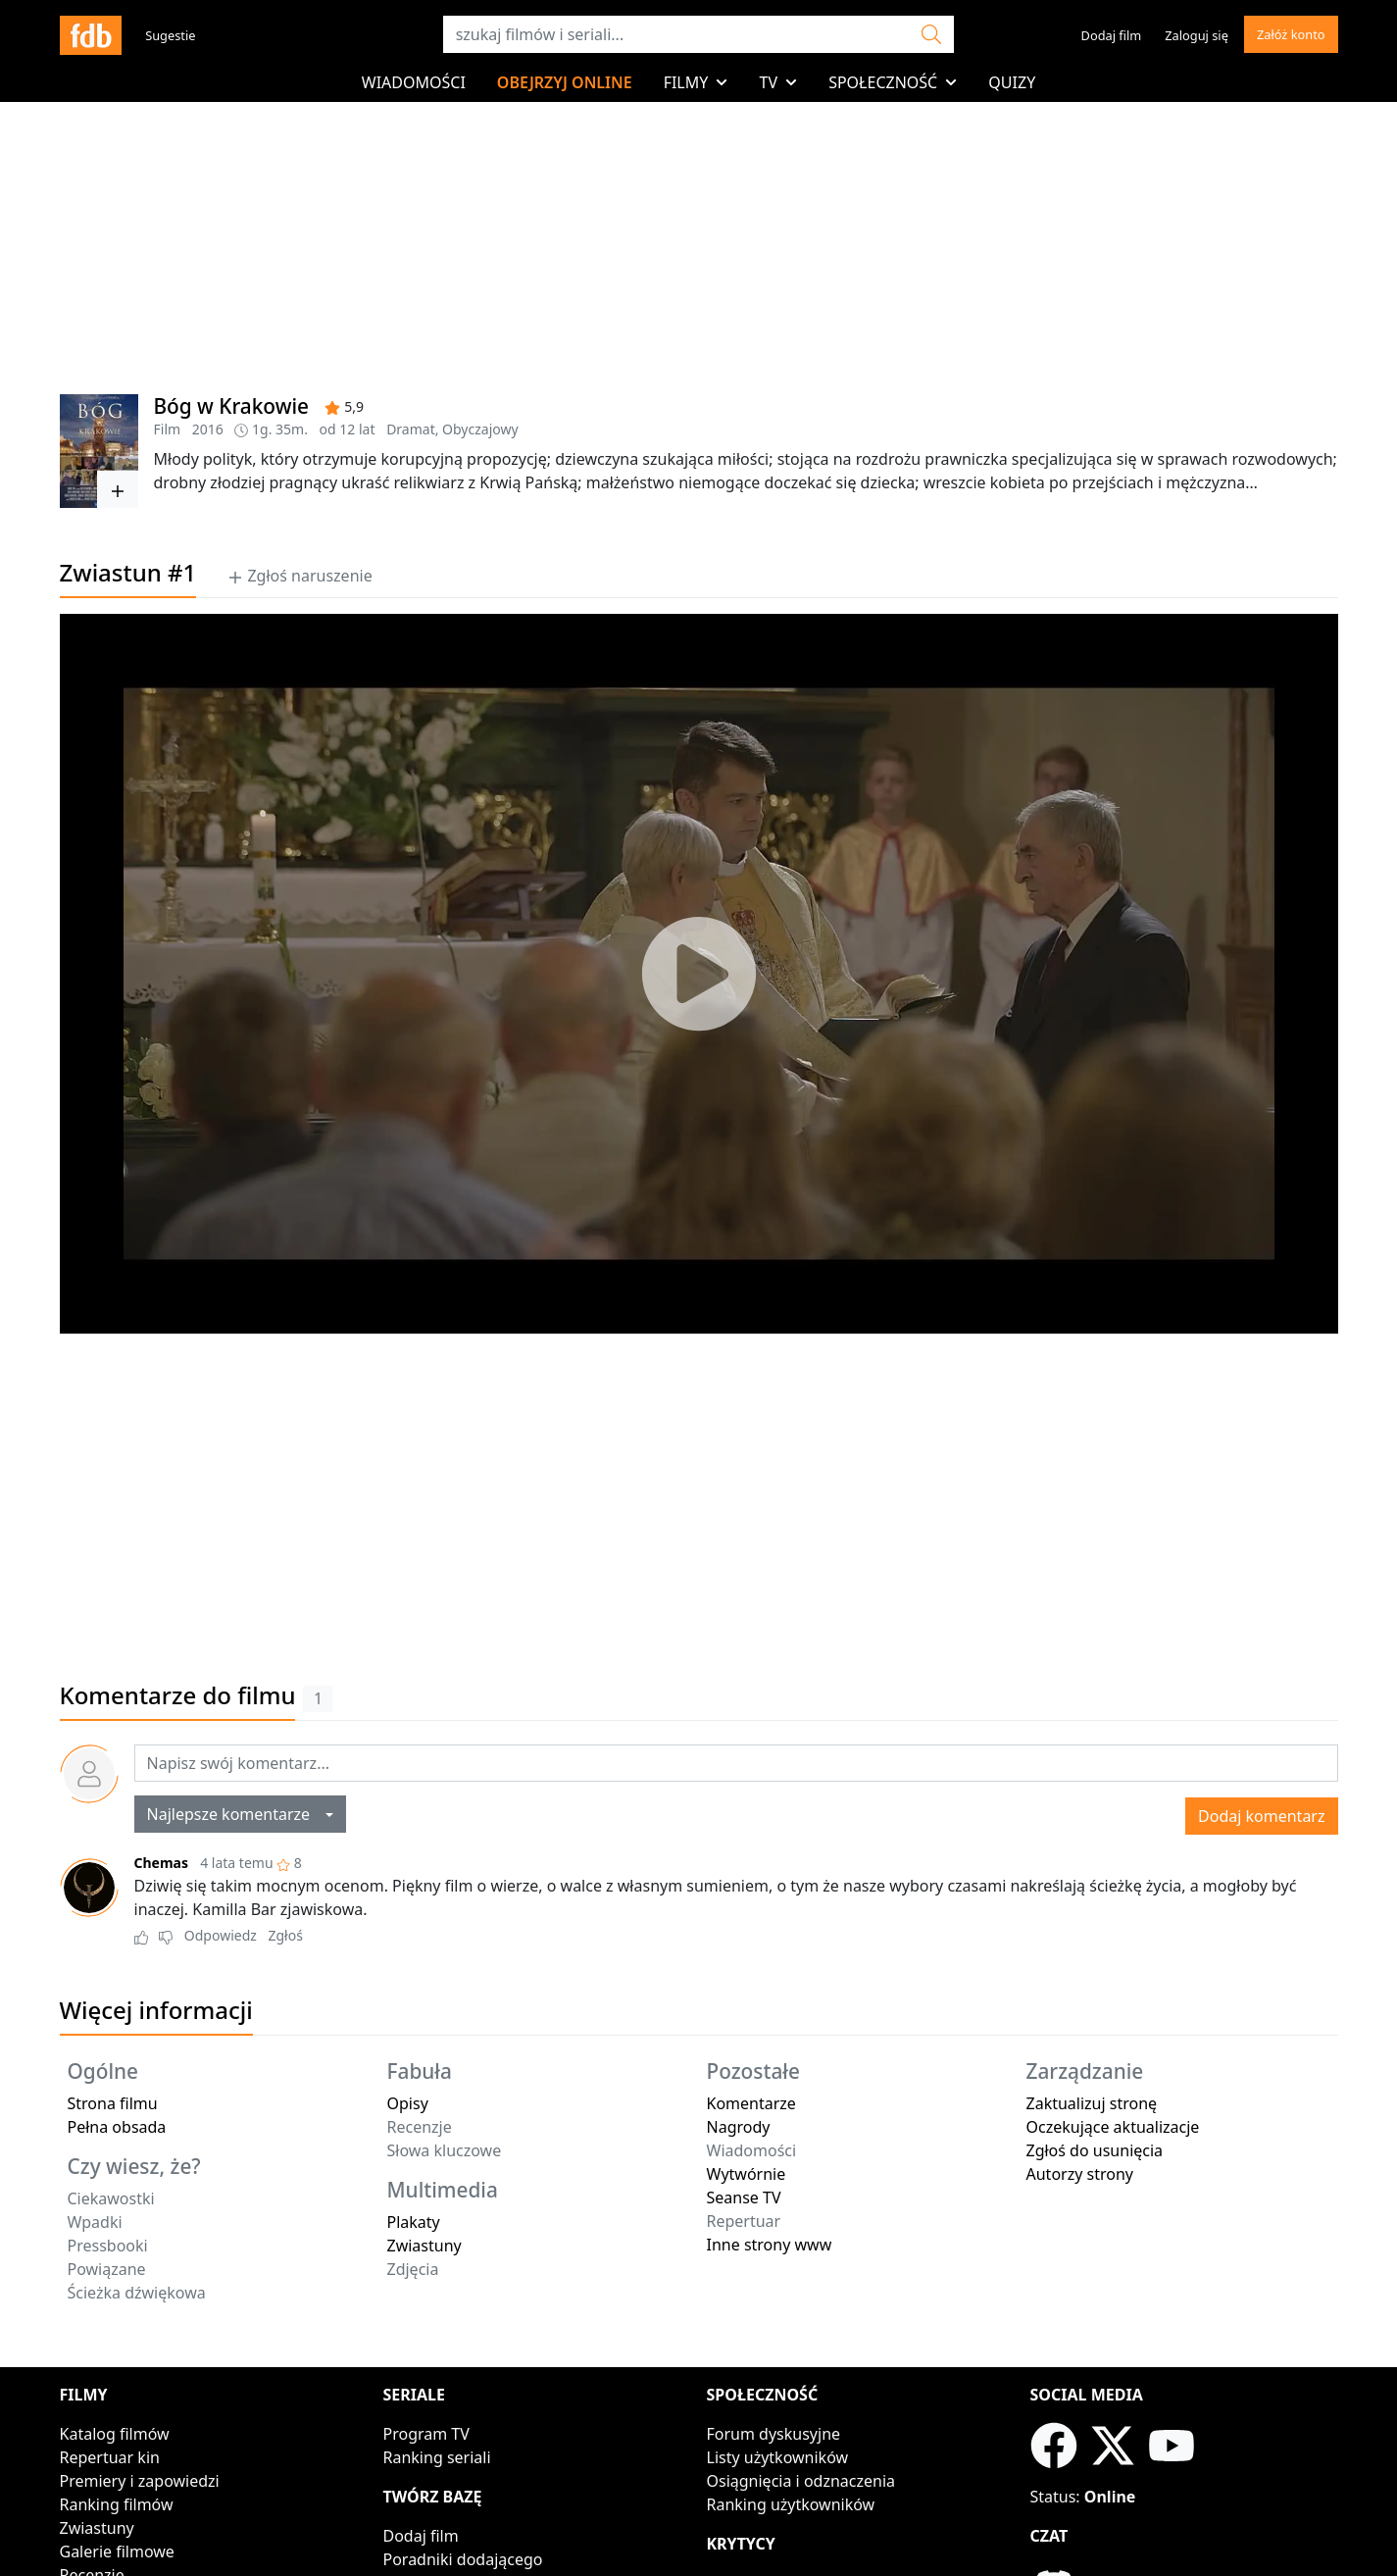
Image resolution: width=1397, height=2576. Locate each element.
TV (778, 82)
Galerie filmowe (117, 2551)
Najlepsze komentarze (235, 1814)
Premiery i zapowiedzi (140, 2481)
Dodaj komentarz (1261, 1816)
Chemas (161, 1862)
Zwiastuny (424, 2245)
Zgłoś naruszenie (299, 575)
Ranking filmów (117, 2504)
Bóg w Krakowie (231, 406)
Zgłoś (285, 1935)
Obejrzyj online (564, 82)
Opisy (407, 2103)
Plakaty (413, 2222)
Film (167, 429)
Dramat (410, 429)
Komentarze (751, 2103)
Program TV (426, 2434)
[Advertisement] (699, 1493)
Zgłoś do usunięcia (1095, 2150)
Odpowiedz (220, 1935)
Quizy (1011, 82)
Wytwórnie (746, 2174)
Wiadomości (414, 82)
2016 (208, 429)
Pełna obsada (117, 2127)
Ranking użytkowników (791, 2504)
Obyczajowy (480, 429)
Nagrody (739, 2127)
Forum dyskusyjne (774, 2434)
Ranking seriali (437, 2457)
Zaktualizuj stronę (1092, 2103)
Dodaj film (1111, 35)
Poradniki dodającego (463, 2559)
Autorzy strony (1079, 2174)
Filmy (696, 82)
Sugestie (170, 35)
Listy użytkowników (778, 2457)
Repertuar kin (110, 2457)
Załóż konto (1291, 34)
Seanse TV (744, 2197)
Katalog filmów (115, 2434)
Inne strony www (769, 2244)
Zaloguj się (1196, 35)
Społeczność (892, 82)
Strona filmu (113, 2103)
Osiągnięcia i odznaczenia (801, 2481)
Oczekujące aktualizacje (1113, 2127)
